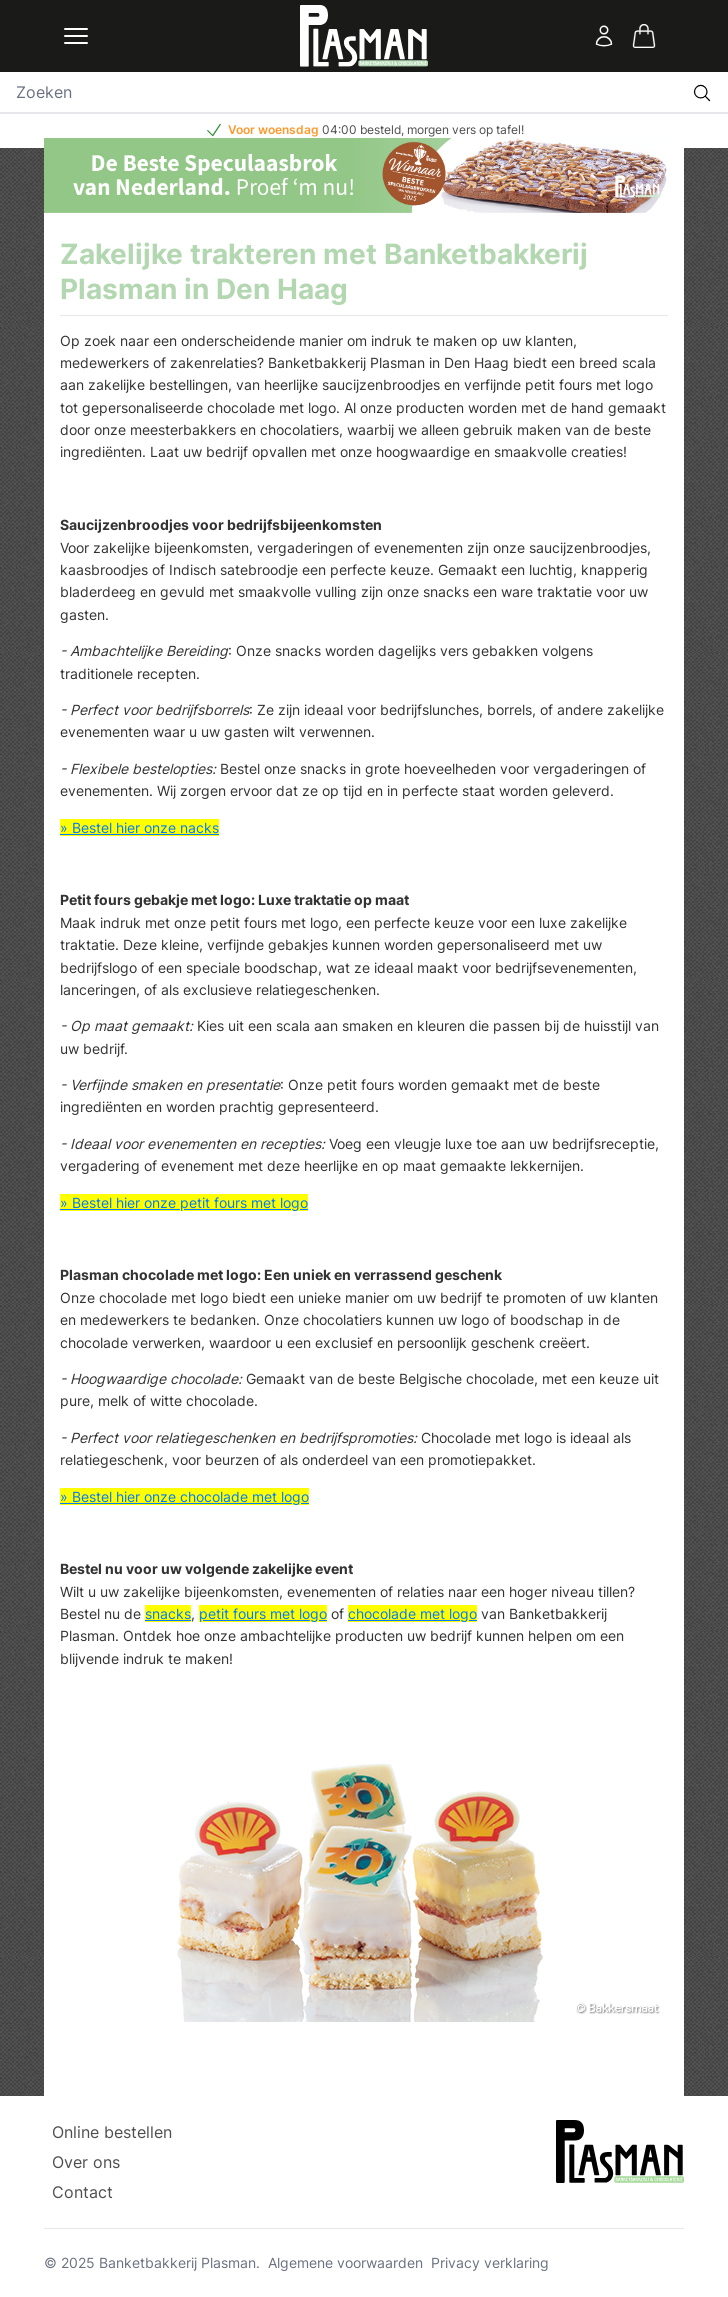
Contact (82, 2192)
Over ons (86, 2162)
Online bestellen (112, 2132)
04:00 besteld (361, 129)
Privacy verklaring (490, 2262)
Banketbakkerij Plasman (177, 2262)
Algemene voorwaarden (345, 2262)
